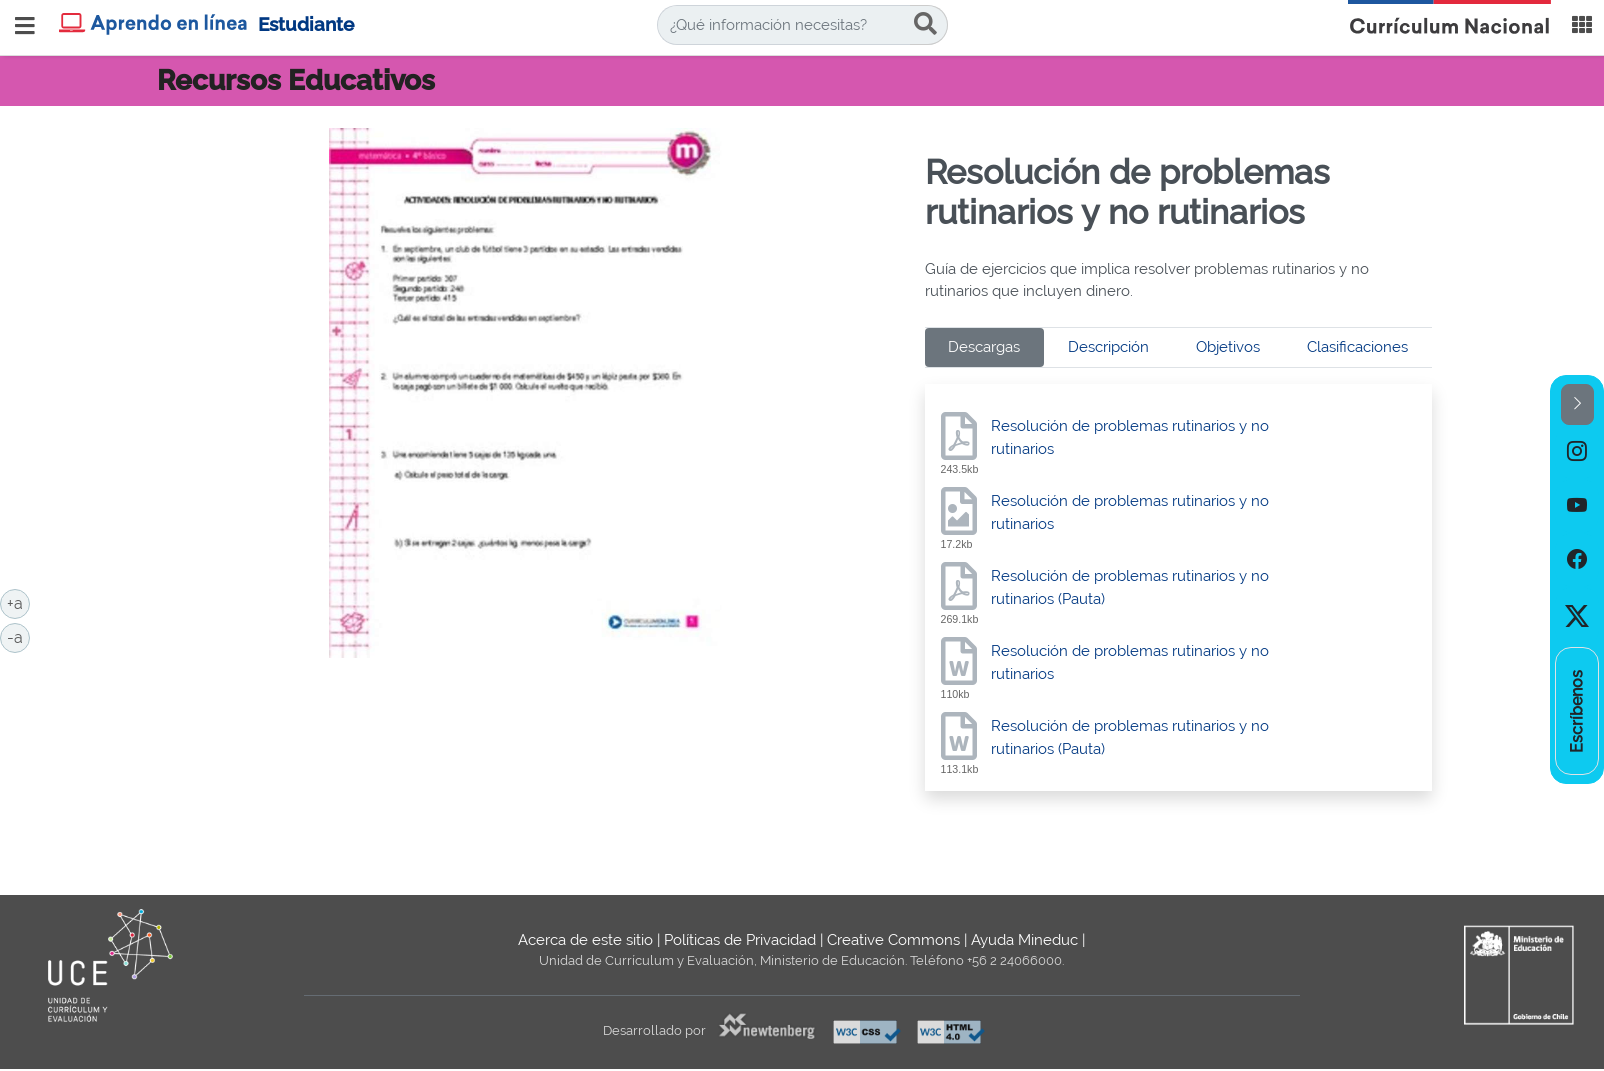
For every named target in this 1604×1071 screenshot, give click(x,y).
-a (18, 636)
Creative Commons (893, 940)
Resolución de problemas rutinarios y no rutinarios (1130, 437)
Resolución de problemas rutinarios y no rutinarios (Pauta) (1130, 587)
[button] (1577, 404)
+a (18, 602)
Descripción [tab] (1108, 347)
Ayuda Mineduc (1024, 940)
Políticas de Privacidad (740, 940)
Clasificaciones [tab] (1357, 347)
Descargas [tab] (984, 347)
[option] (1577, 452)
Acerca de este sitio (585, 940)
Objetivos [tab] (1228, 347)
